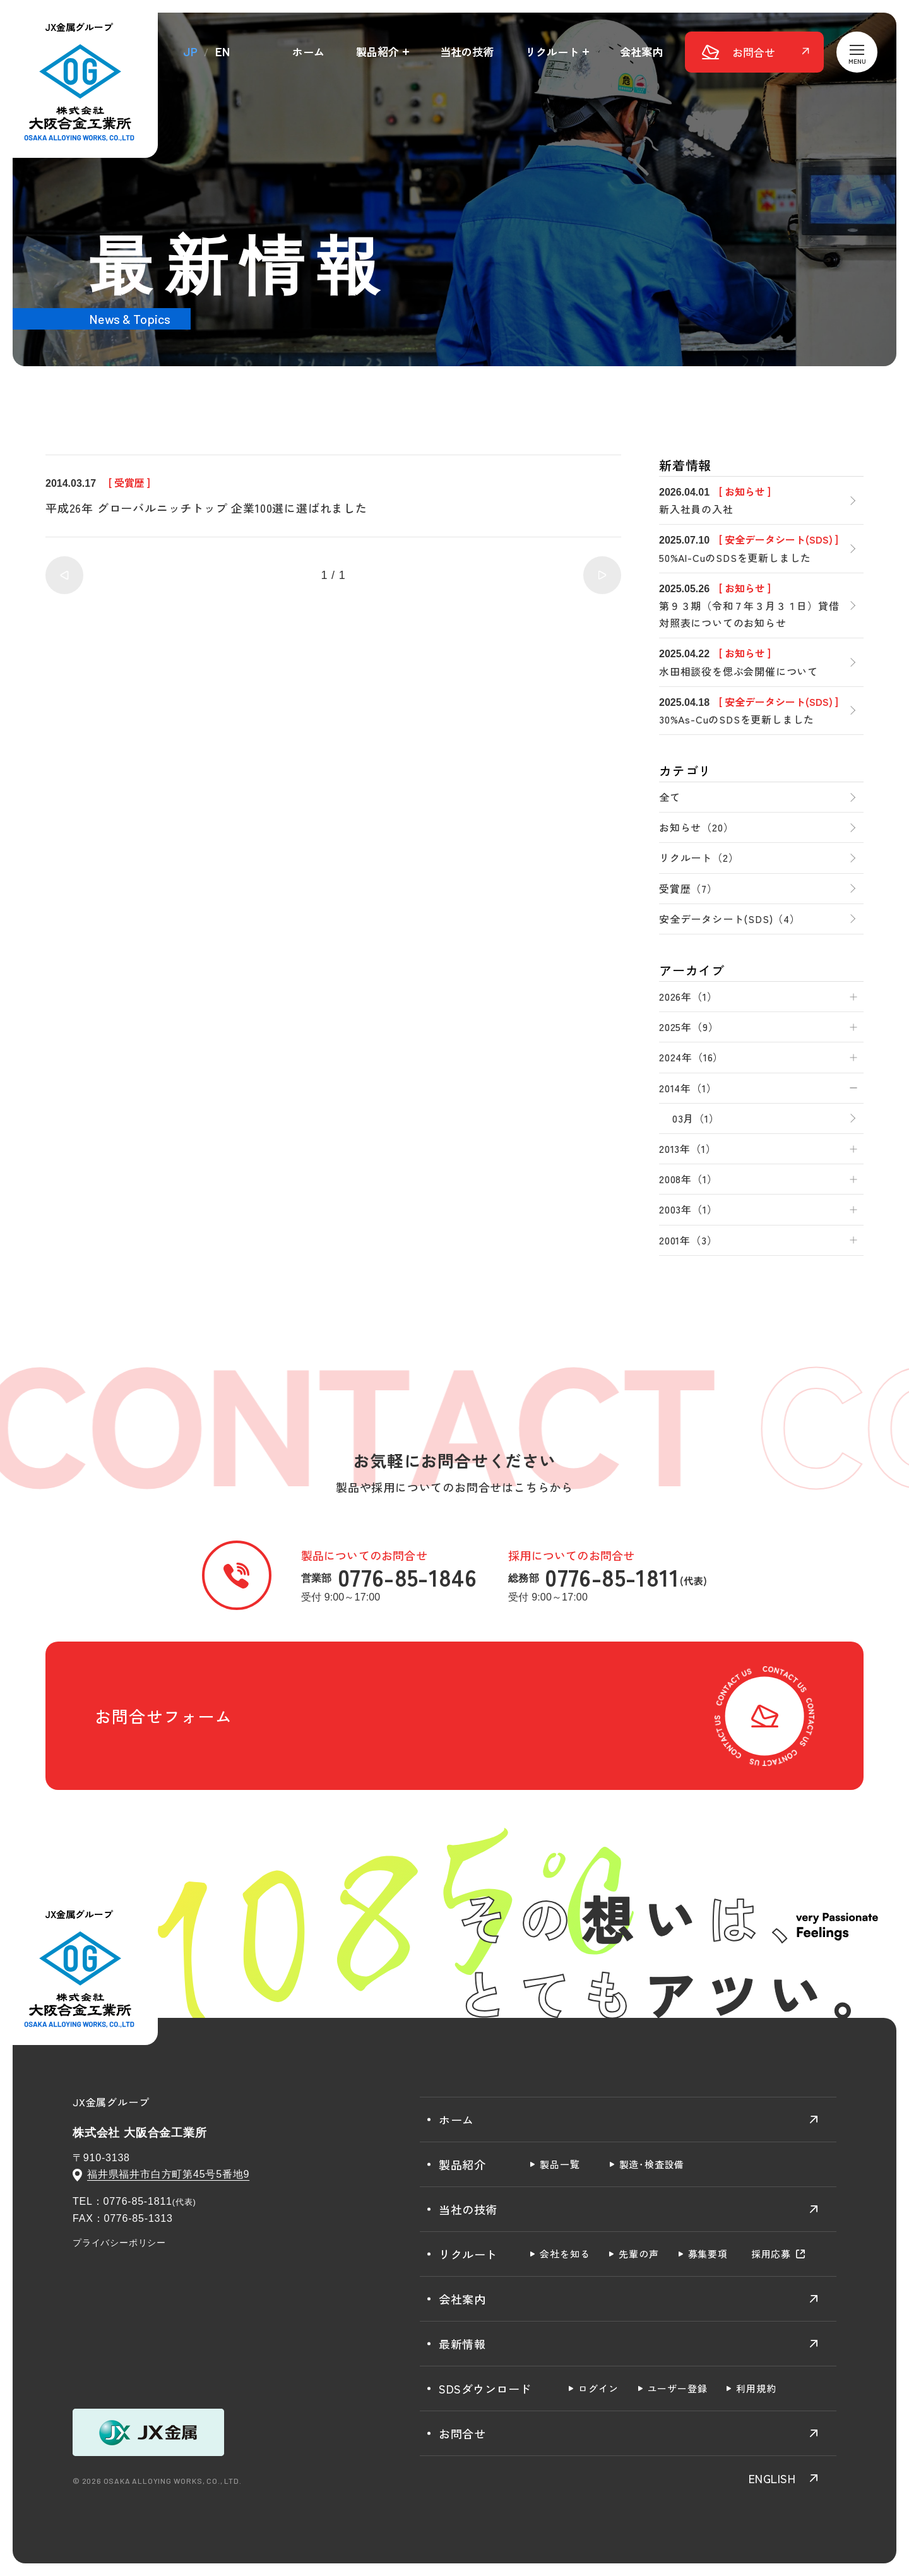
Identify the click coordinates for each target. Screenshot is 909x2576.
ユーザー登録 (678, 2388)
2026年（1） (688, 996)
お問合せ (462, 2433)
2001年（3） (688, 1240)
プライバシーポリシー (119, 2243)
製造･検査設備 (652, 2164)
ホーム (308, 51)
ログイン (598, 2388)
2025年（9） (688, 1026)
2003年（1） (688, 1209)
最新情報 (462, 2343)
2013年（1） (687, 1148)
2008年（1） (688, 1178)
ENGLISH (772, 2478)
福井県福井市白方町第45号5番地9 (168, 2174)
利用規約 (756, 2388)
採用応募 (771, 2253)
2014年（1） (687, 1087)
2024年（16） (691, 1056)
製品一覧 (559, 2164)
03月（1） (696, 1118)
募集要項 (708, 2253)
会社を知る (565, 2253)
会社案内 (641, 51)
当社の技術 (467, 51)
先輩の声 (638, 2253)
